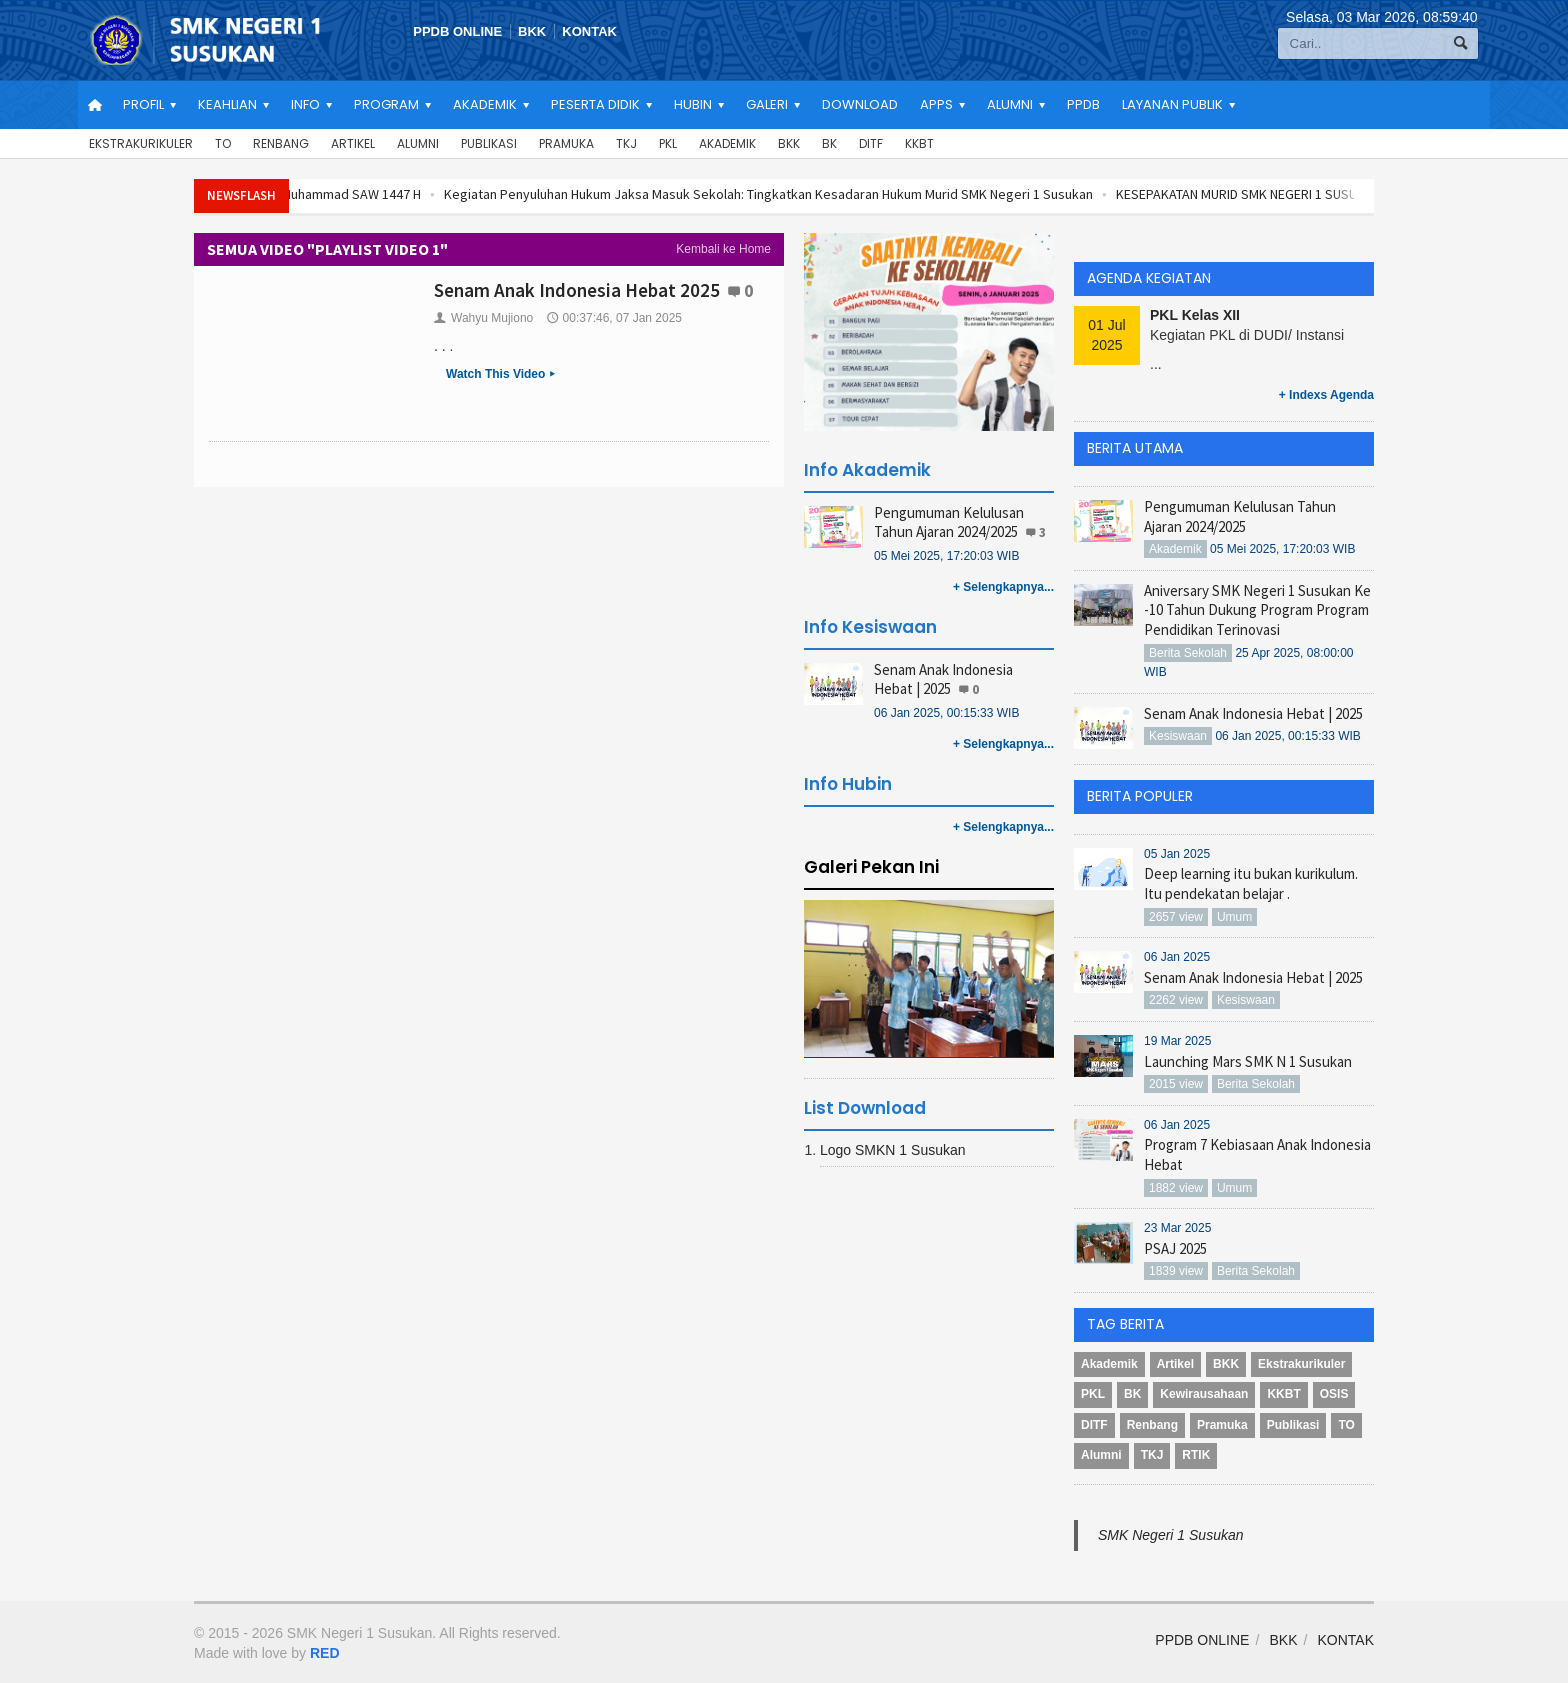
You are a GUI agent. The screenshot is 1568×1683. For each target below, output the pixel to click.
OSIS (1334, 1394)
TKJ (626, 143)
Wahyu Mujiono (483, 318)
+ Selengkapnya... (1003, 587)
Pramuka (566, 143)
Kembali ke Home (723, 249)
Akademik (727, 143)
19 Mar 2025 (1177, 1041)
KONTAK (589, 31)
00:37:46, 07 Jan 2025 (614, 318)
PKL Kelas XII (1195, 315)
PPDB (1083, 104)
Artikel (353, 143)
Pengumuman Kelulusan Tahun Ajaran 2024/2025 (949, 522)
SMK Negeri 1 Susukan (1171, 1535)
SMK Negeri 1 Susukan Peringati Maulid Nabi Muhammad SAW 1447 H (368, 194)
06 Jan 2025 (1177, 957)
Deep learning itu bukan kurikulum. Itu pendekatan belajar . (1251, 883)
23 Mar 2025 (1177, 1228)
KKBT (919, 143)
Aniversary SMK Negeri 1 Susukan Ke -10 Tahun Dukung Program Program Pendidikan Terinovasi (1257, 610)
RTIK (1196, 1455)
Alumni (418, 143)
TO (223, 143)
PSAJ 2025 (1175, 1248)
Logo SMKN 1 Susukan (893, 1150)
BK (829, 143)
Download (860, 104)
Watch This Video (503, 375)
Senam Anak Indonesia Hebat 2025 (577, 290)
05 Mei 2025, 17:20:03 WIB (946, 556)
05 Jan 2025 (1177, 854)
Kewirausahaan (1204, 1394)
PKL (668, 143)
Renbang (281, 143)
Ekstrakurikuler (141, 143)
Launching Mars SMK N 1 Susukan (1248, 1061)
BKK (532, 31)
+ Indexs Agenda (1326, 395)
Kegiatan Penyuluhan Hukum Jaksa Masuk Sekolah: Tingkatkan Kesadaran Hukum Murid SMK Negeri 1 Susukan (916, 194)
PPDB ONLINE (457, 31)
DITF (871, 143)
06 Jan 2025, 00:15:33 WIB (946, 713)
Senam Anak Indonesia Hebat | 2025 (943, 679)
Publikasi (489, 143)
